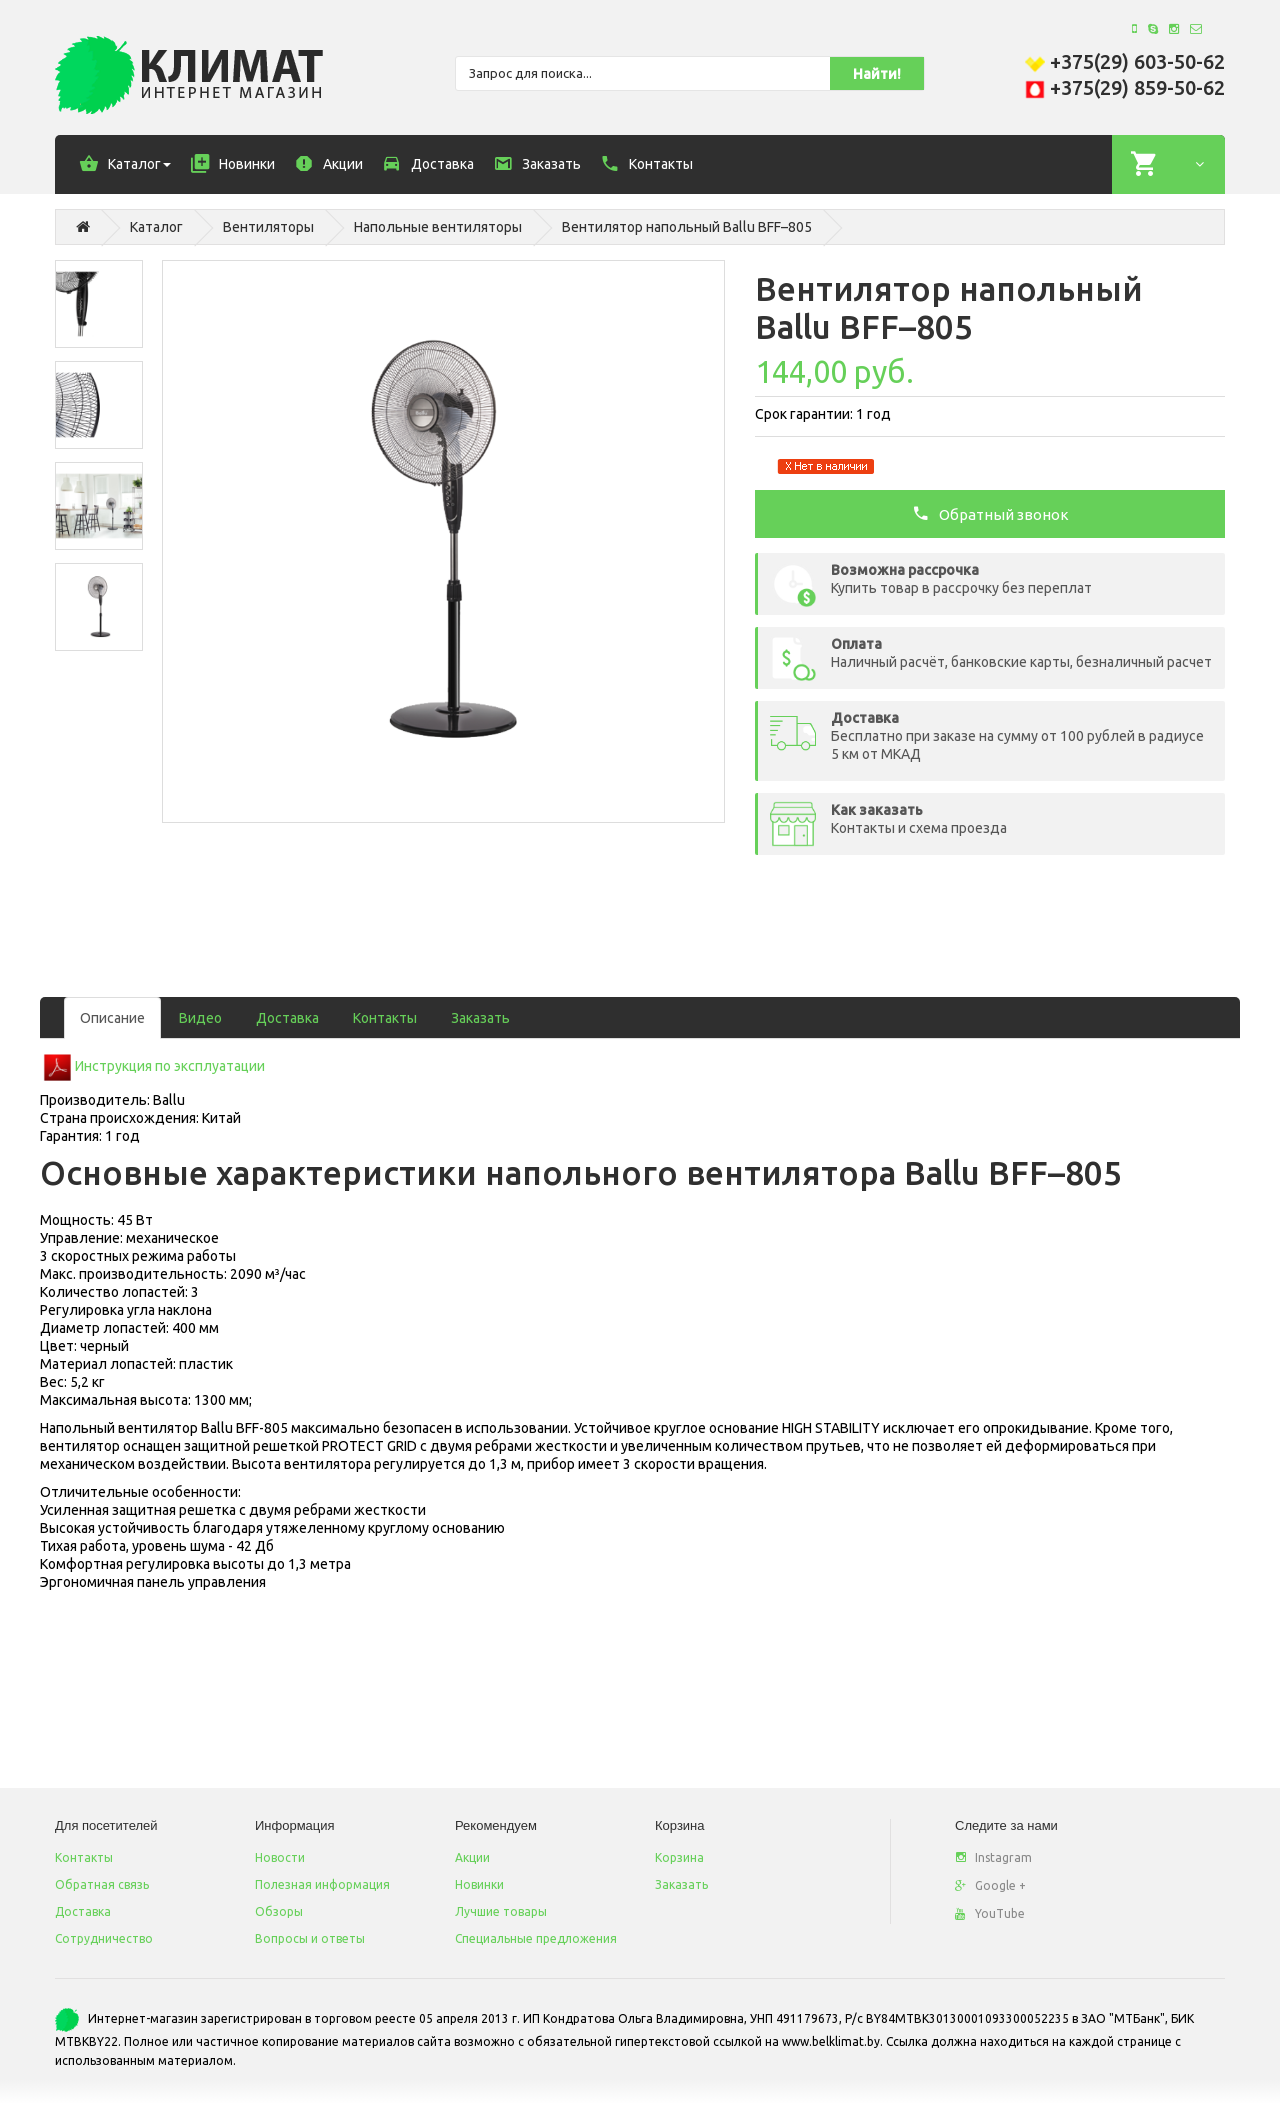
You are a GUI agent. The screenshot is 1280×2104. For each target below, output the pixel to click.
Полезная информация (322, 1884)
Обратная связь (102, 1884)
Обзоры (279, 1911)
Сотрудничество (104, 1938)
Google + (990, 1885)
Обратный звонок (990, 513)
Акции (472, 1857)
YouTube (990, 1913)
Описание (112, 1018)
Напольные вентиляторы (438, 227)
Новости (280, 1857)
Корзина (679, 1857)
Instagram (993, 1857)
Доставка (287, 1018)
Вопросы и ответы (310, 1938)
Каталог (156, 227)
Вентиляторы (268, 227)
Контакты (385, 1018)
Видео (200, 1018)
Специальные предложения (536, 1938)
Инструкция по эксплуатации (170, 1066)
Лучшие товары (501, 1911)
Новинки (479, 1884)
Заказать (480, 1018)
